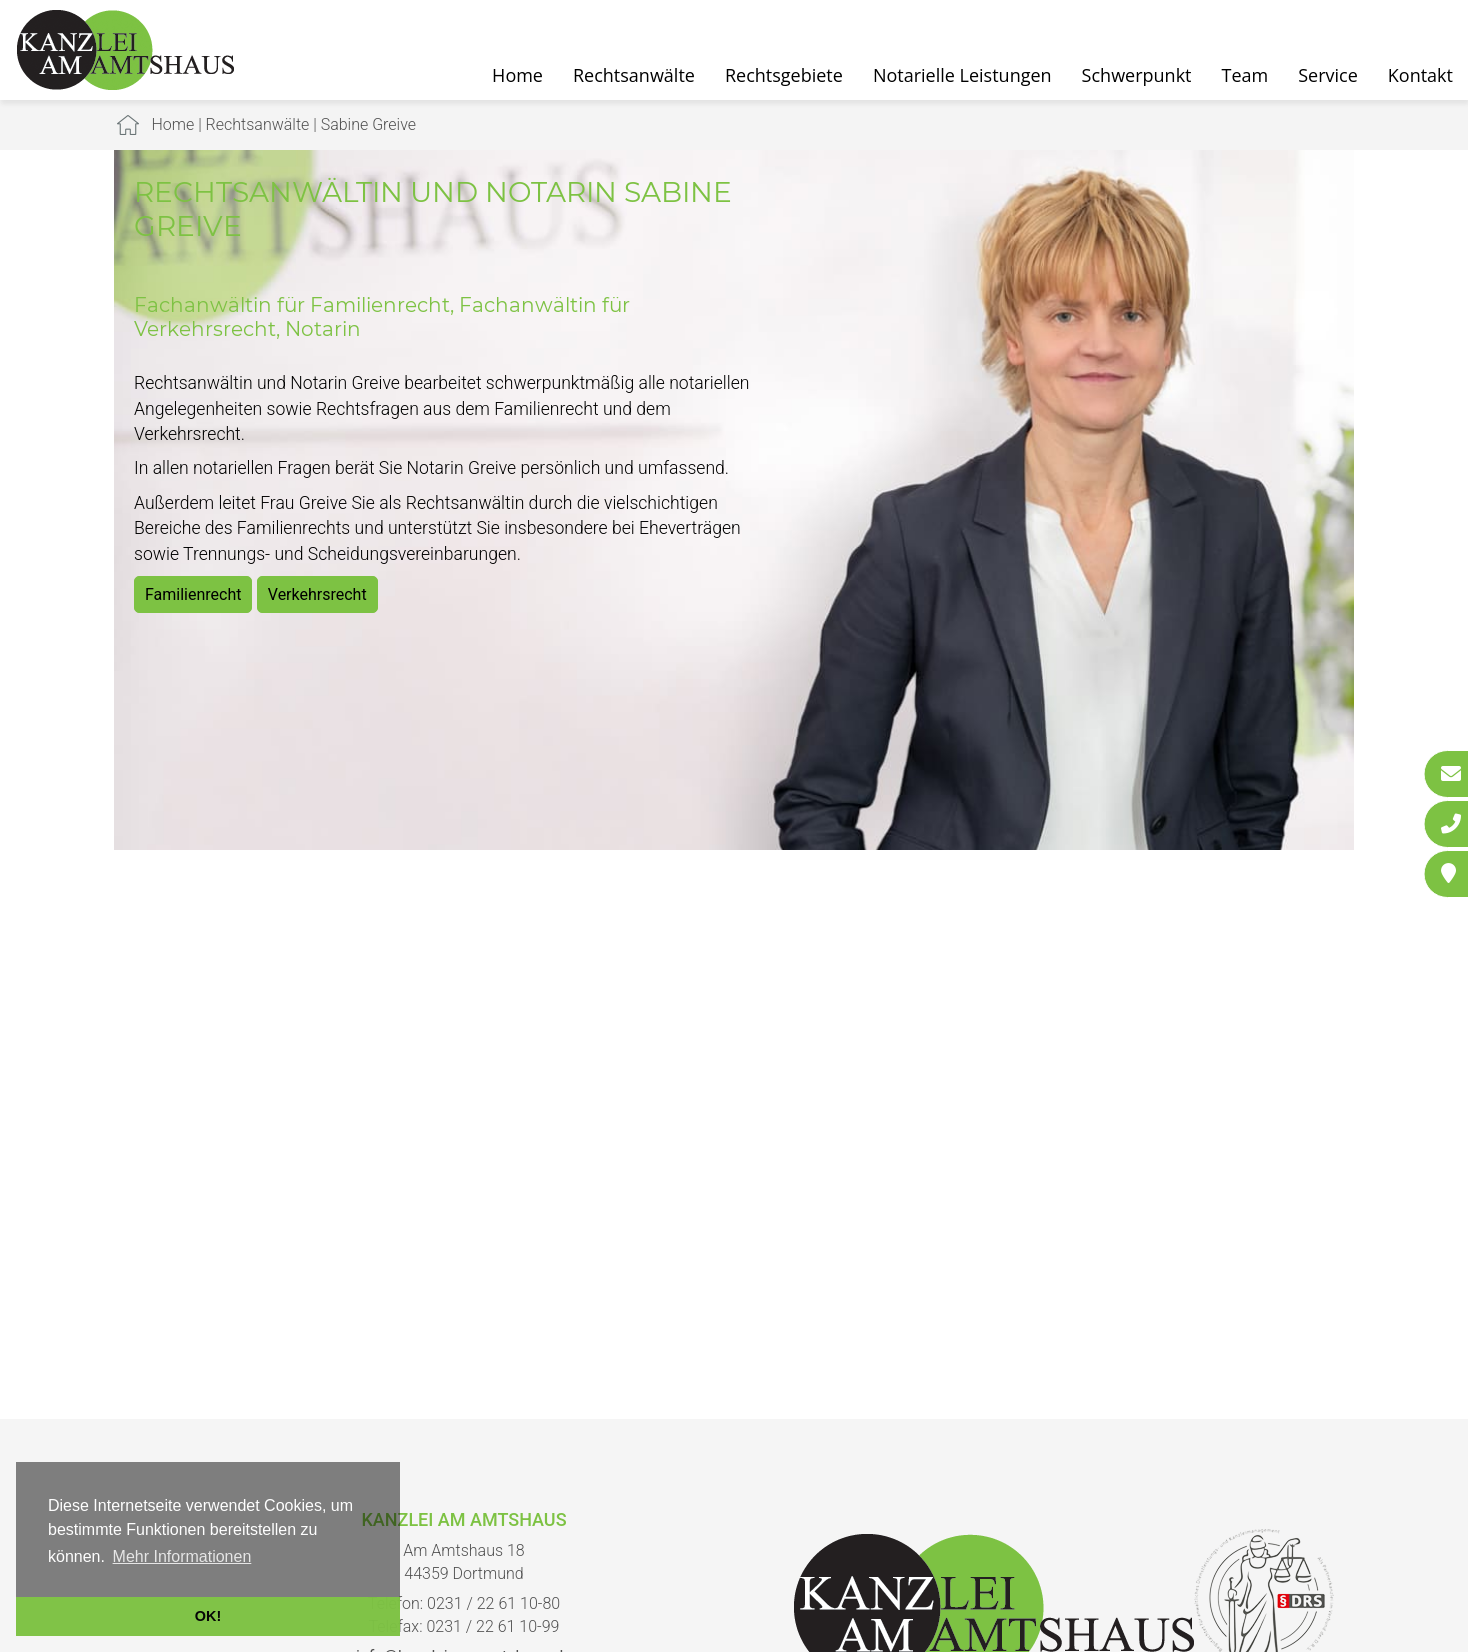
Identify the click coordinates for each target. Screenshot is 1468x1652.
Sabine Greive (368, 124)
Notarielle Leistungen (962, 75)
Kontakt (1420, 75)
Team (1245, 75)
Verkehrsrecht (317, 594)
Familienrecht (193, 594)
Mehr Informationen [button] (182, 1556)
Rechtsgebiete (784, 75)
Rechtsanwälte (634, 75)
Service (1328, 75)
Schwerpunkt (1137, 75)
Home (517, 75)
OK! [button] (208, 1616)
